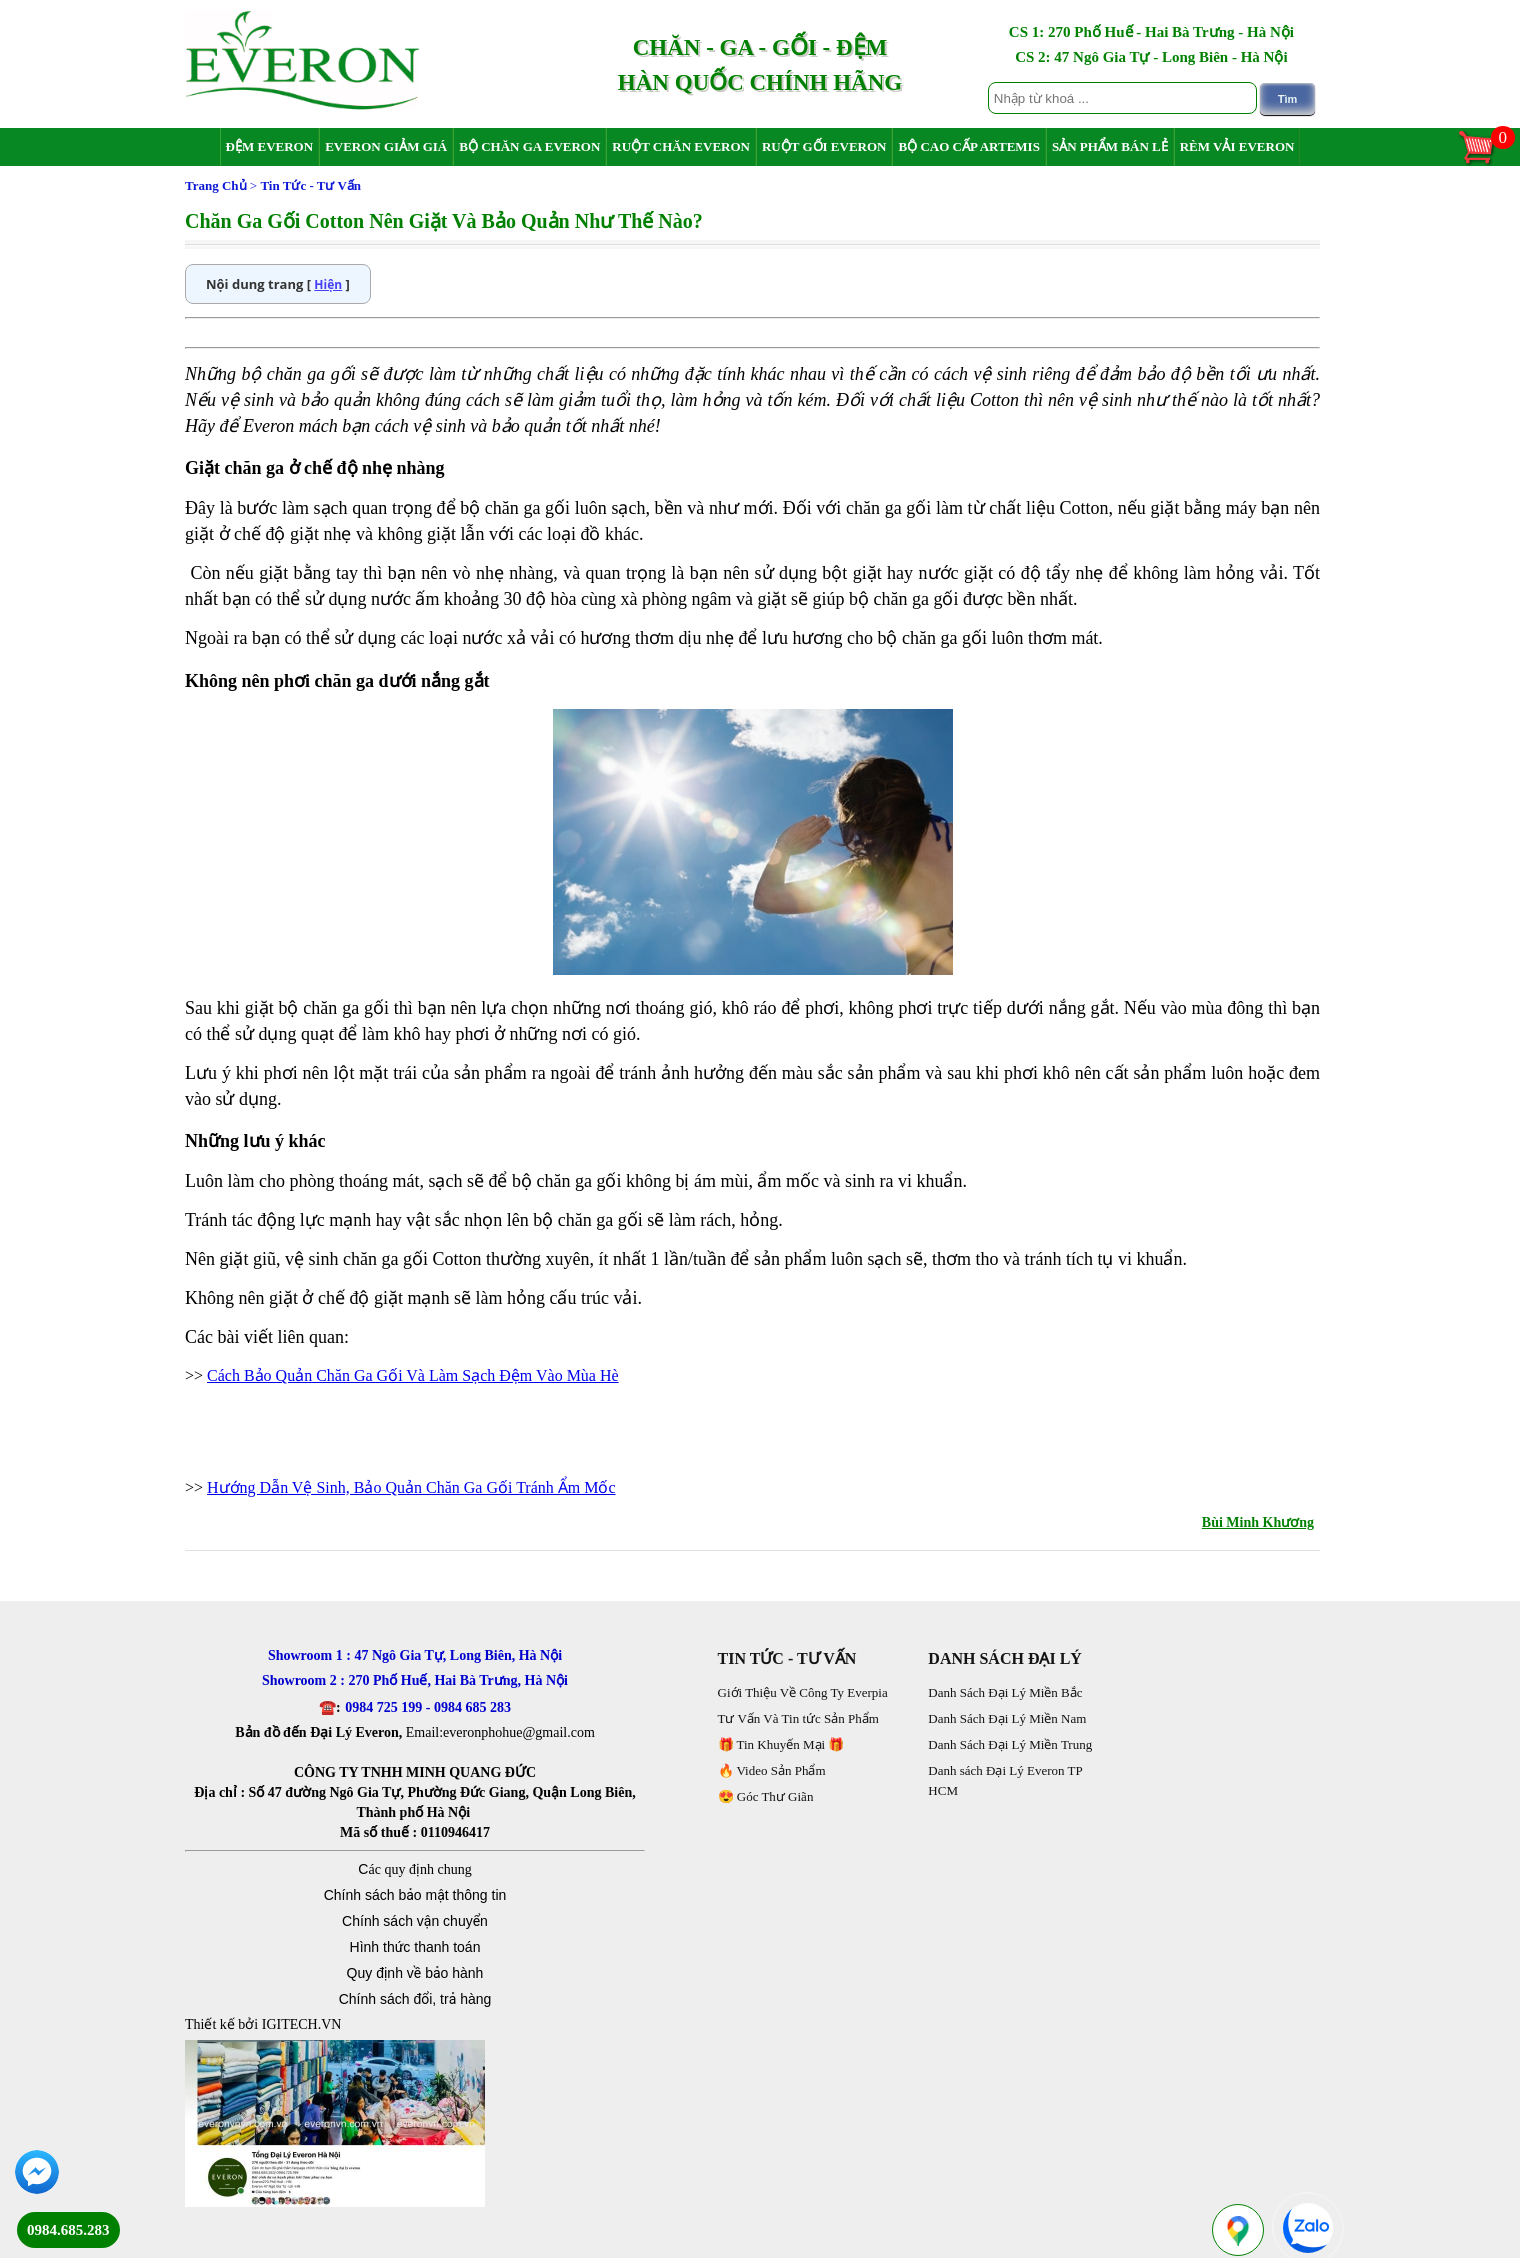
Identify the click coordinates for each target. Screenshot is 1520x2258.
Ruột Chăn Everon (681, 146)
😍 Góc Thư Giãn (766, 1796)
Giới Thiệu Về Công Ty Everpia (803, 1692)
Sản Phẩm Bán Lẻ (1110, 146)
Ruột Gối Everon (824, 146)
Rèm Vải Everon (1237, 146)
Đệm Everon (270, 146)
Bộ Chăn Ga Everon (529, 146)
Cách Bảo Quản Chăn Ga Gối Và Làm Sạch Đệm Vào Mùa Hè (413, 1375)
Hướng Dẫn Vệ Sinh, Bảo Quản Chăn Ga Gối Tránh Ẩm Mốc (411, 1487)
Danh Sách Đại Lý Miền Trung (1010, 1744)
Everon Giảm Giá (386, 146)
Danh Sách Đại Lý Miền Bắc (1005, 1692)
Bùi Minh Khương (1258, 1522)
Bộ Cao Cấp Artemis (968, 146)
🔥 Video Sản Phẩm (772, 1770)
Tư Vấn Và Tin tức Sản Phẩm (798, 1718)
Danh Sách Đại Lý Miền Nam (1007, 1718)
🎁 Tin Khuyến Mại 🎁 (781, 1744)
